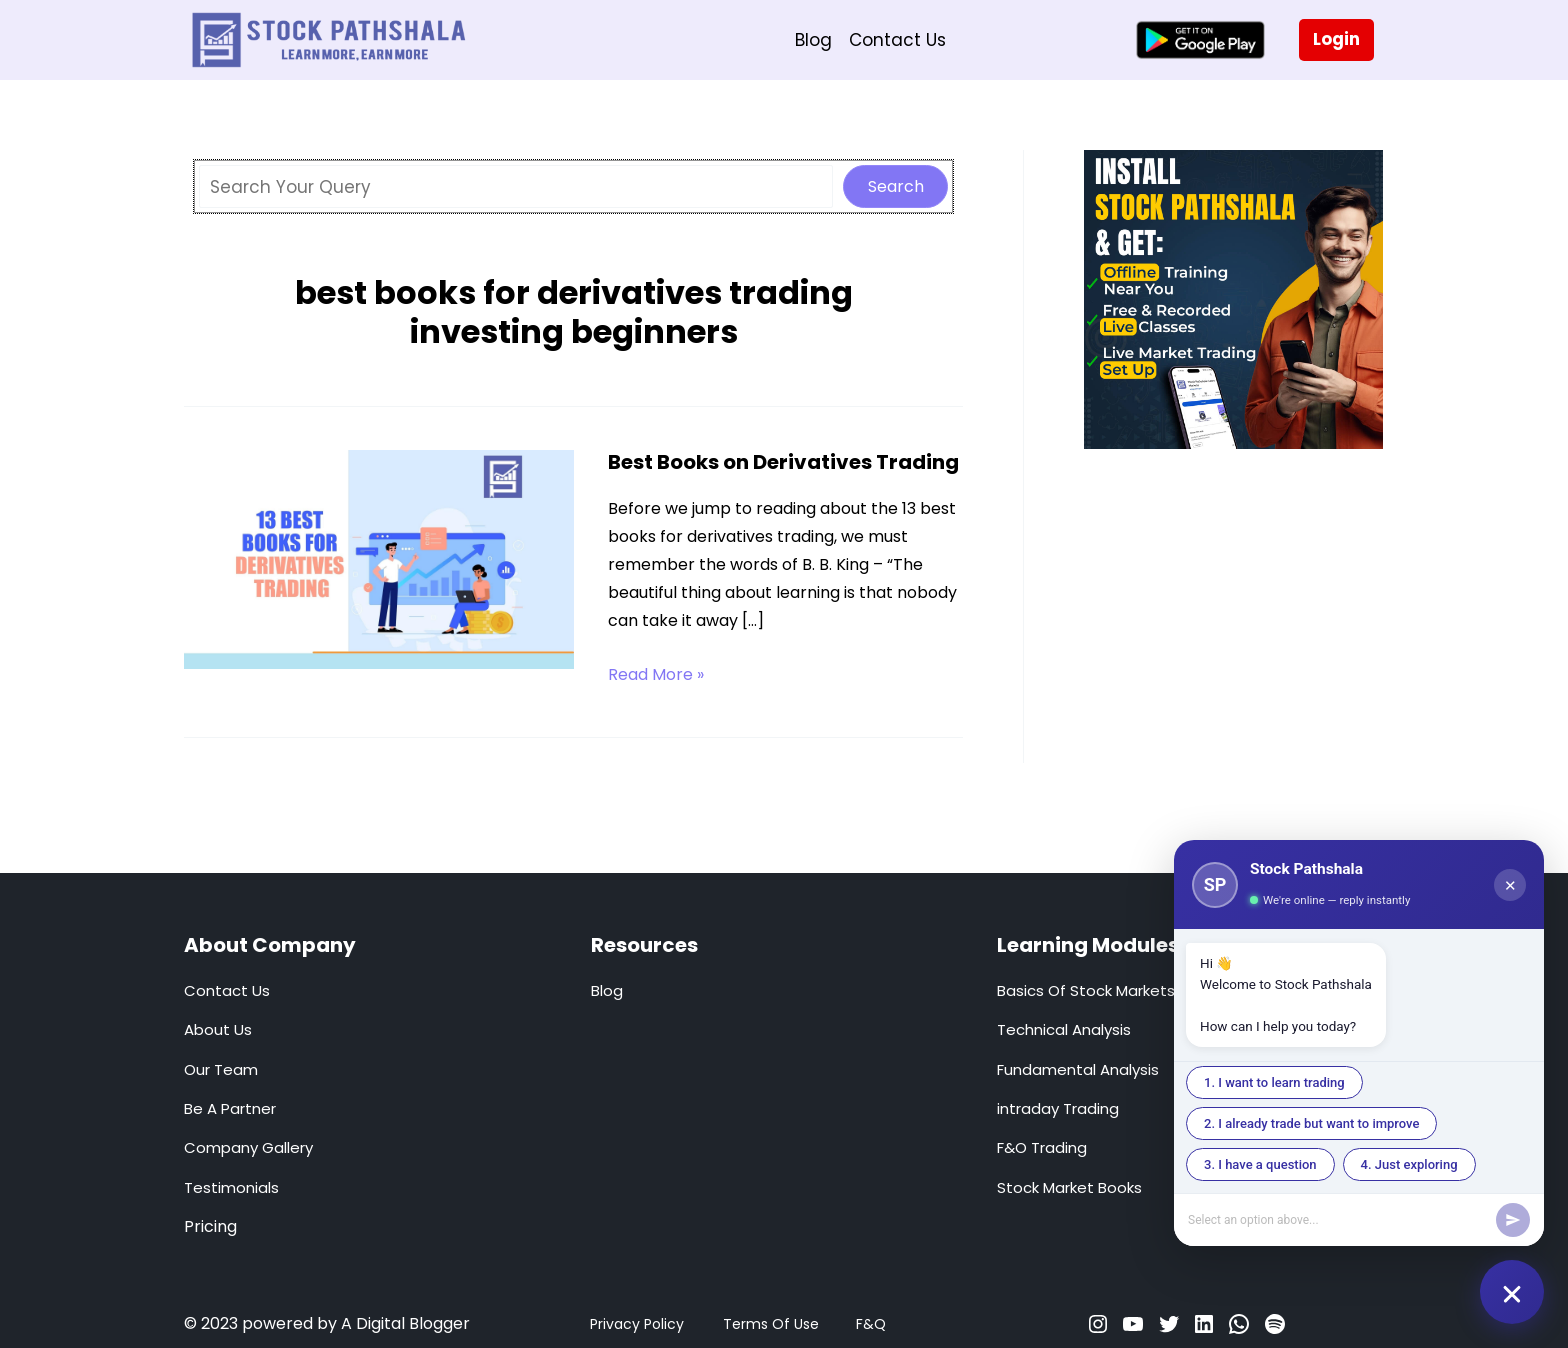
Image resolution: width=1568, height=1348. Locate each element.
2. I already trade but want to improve (1311, 1123)
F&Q (871, 1324)
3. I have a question (1260, 1164)
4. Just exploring (1409, 1164)
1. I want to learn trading (1274, 1082)
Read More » (656, 675)
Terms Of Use (771, 1324)
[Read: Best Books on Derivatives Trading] (379, 558)
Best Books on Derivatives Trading (783, 462)
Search (896, 186)
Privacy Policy (637, 1324)
